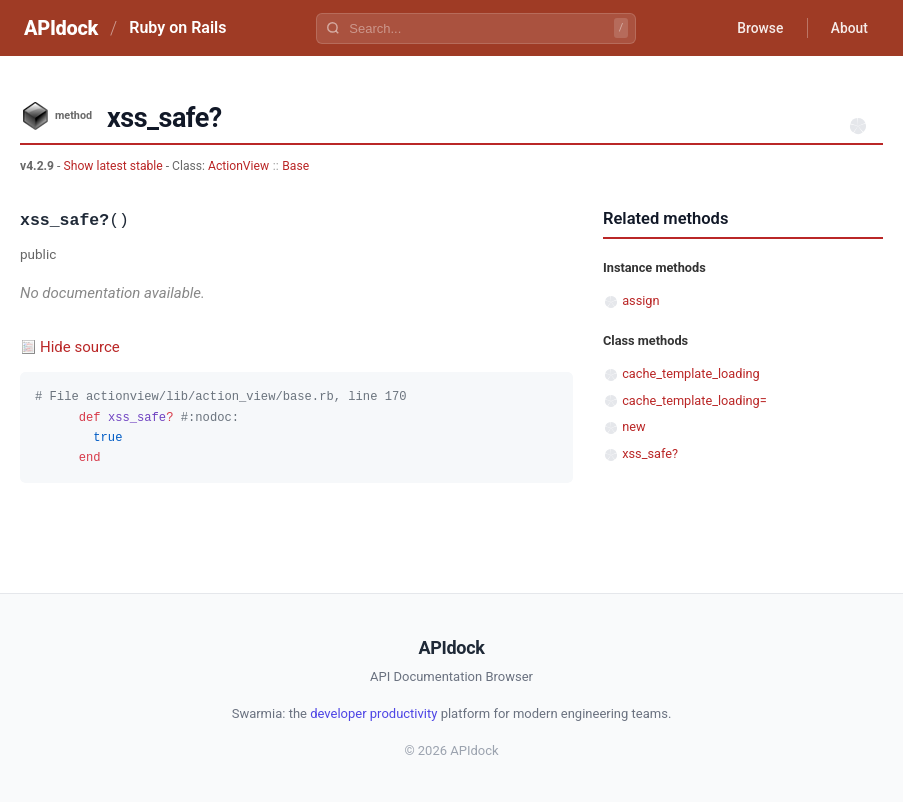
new (633, 426)
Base (295, 166)
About (848, 28)
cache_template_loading (691, 373)
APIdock (61, 28)
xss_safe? (650, 453)
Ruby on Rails (177, 27)
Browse (757, 28)
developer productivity (373, 713)
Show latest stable (114, 166)
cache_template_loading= (694, 400)
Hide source (80, 347)
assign (640, 300)
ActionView (238, 166)
